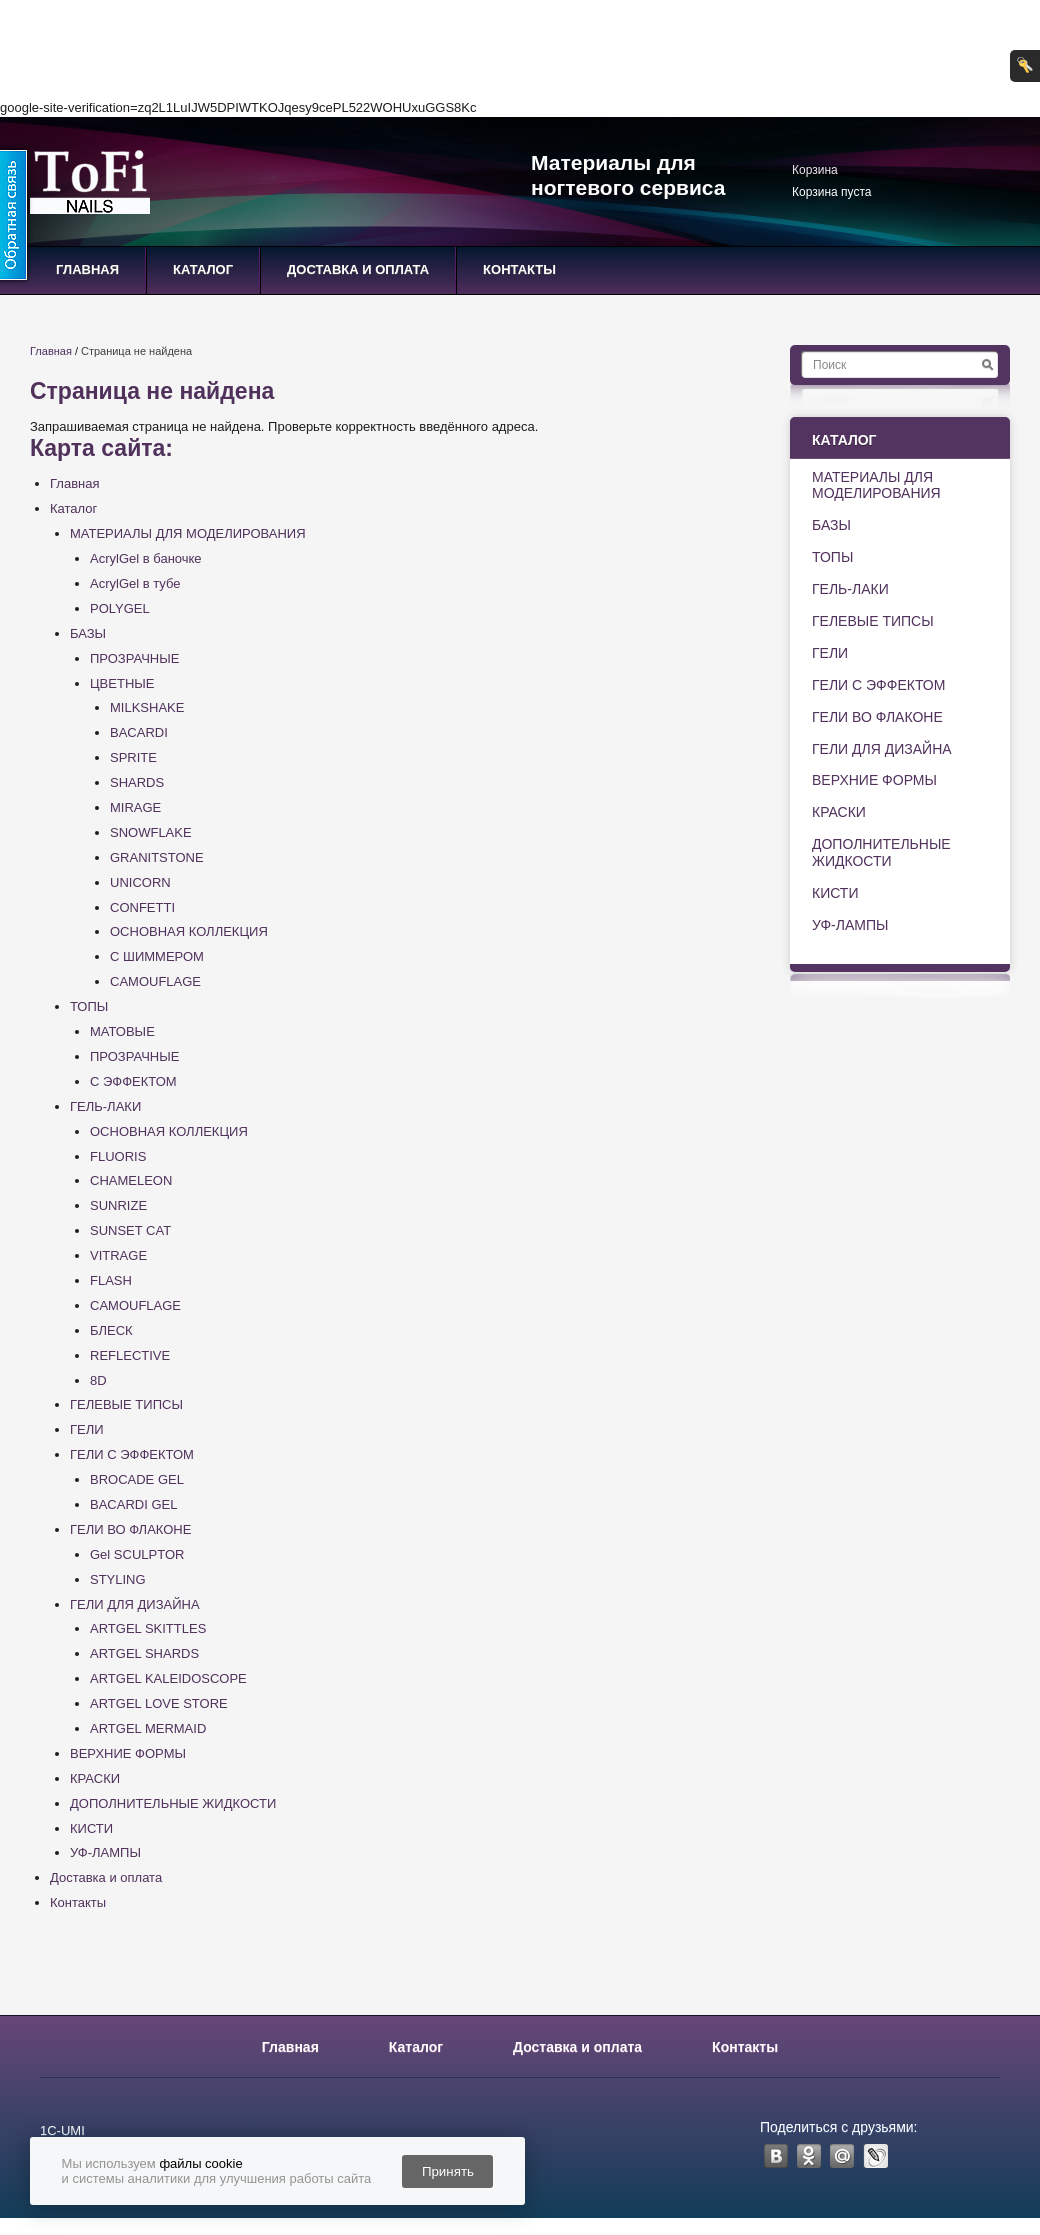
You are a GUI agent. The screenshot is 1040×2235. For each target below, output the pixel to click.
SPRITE (133, 757)
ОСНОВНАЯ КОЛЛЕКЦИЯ (189, 931)
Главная (87, 269)
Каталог (203, 269)
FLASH (111, 1280)
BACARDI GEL (133, 1504)
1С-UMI (62, 2130)
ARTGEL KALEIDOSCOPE (168, 1678)
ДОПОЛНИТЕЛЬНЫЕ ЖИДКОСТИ (173, 1803)
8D (98, 1380)
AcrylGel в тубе (135, 583)
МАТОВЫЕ (122, 1031)
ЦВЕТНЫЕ (122, 683)
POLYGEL (120, 608)
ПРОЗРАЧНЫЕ (134, 658)
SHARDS (137, 782)
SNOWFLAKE (151, 832)
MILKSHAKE (147, 707)
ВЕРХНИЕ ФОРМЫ (128, 1753)
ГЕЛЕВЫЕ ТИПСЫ (126, 1404)
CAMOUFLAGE (155, 981)
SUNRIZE (118, 1205)
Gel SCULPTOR (137, 1554)
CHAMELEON (131, 1180)
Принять (448, 2171)
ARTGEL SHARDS (144, 1653)
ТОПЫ (89, 1006)
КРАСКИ (95, 1778)
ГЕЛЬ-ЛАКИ (105, 1106)
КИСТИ (91, 1828)
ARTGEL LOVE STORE (159, 1703)
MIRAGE (135, 807)
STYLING (118, 1579)
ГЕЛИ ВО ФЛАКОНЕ (130, 1529)
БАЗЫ (88, 633)
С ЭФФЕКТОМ (133, 1081)
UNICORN (140, 882)
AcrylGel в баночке (146, 558)
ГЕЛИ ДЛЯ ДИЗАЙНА (135, 1604)
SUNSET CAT (130, 1230)
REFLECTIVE (130, 1355)
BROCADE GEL (137, 1479)
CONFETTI (142, 907)
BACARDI (139, 732)
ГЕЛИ (87, 1429)
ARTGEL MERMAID (148, 1728)
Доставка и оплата (358, 269)
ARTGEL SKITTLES (148, 1628)
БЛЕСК (111, 1330)
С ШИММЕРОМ (157, 956)
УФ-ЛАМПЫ (105, 1852)
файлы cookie (200, 2163)
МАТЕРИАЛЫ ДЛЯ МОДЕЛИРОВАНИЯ (188, 533)
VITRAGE (118, 1255)
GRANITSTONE (157, 857)
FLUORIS (118, 1156)
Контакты (519, 269)
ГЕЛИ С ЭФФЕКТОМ (132, 1454)
